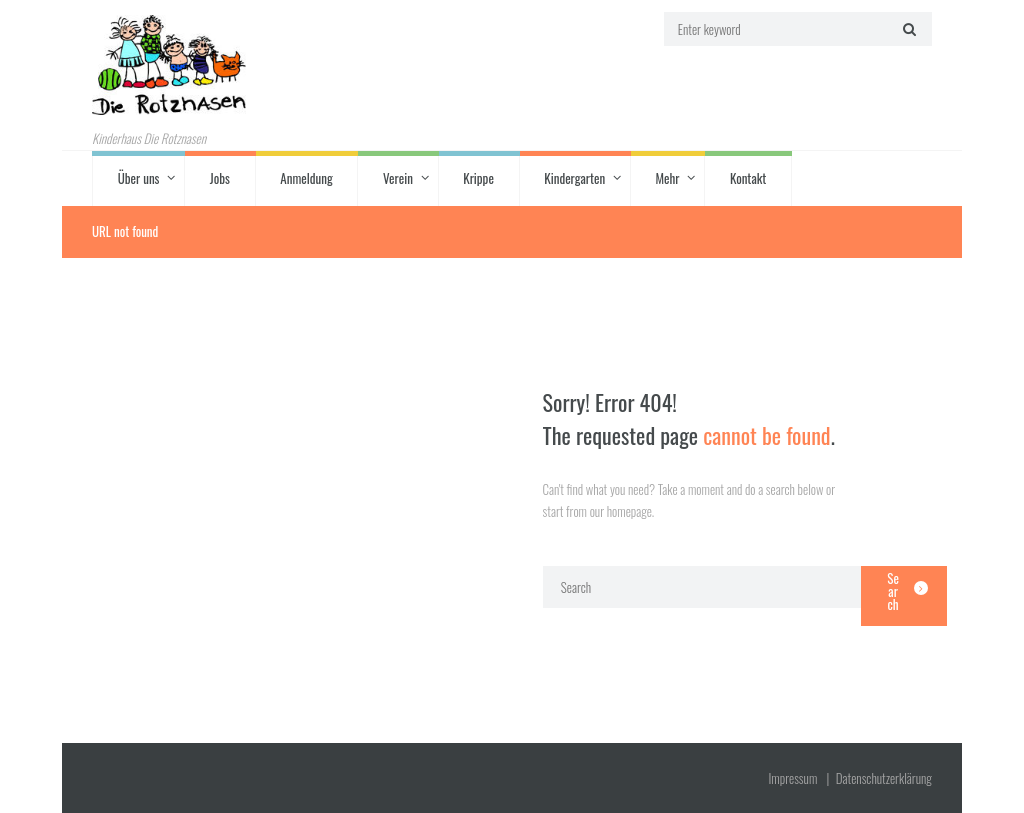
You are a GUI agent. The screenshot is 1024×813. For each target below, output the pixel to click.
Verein (398, 178)
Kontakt (748, 178)
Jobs (220, 178)
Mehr (667, 178)
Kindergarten (574, 178)
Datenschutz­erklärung (884, 778)
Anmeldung (306, 178)
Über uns (139, 178)
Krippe (478, 178)
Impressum (792, 778)
